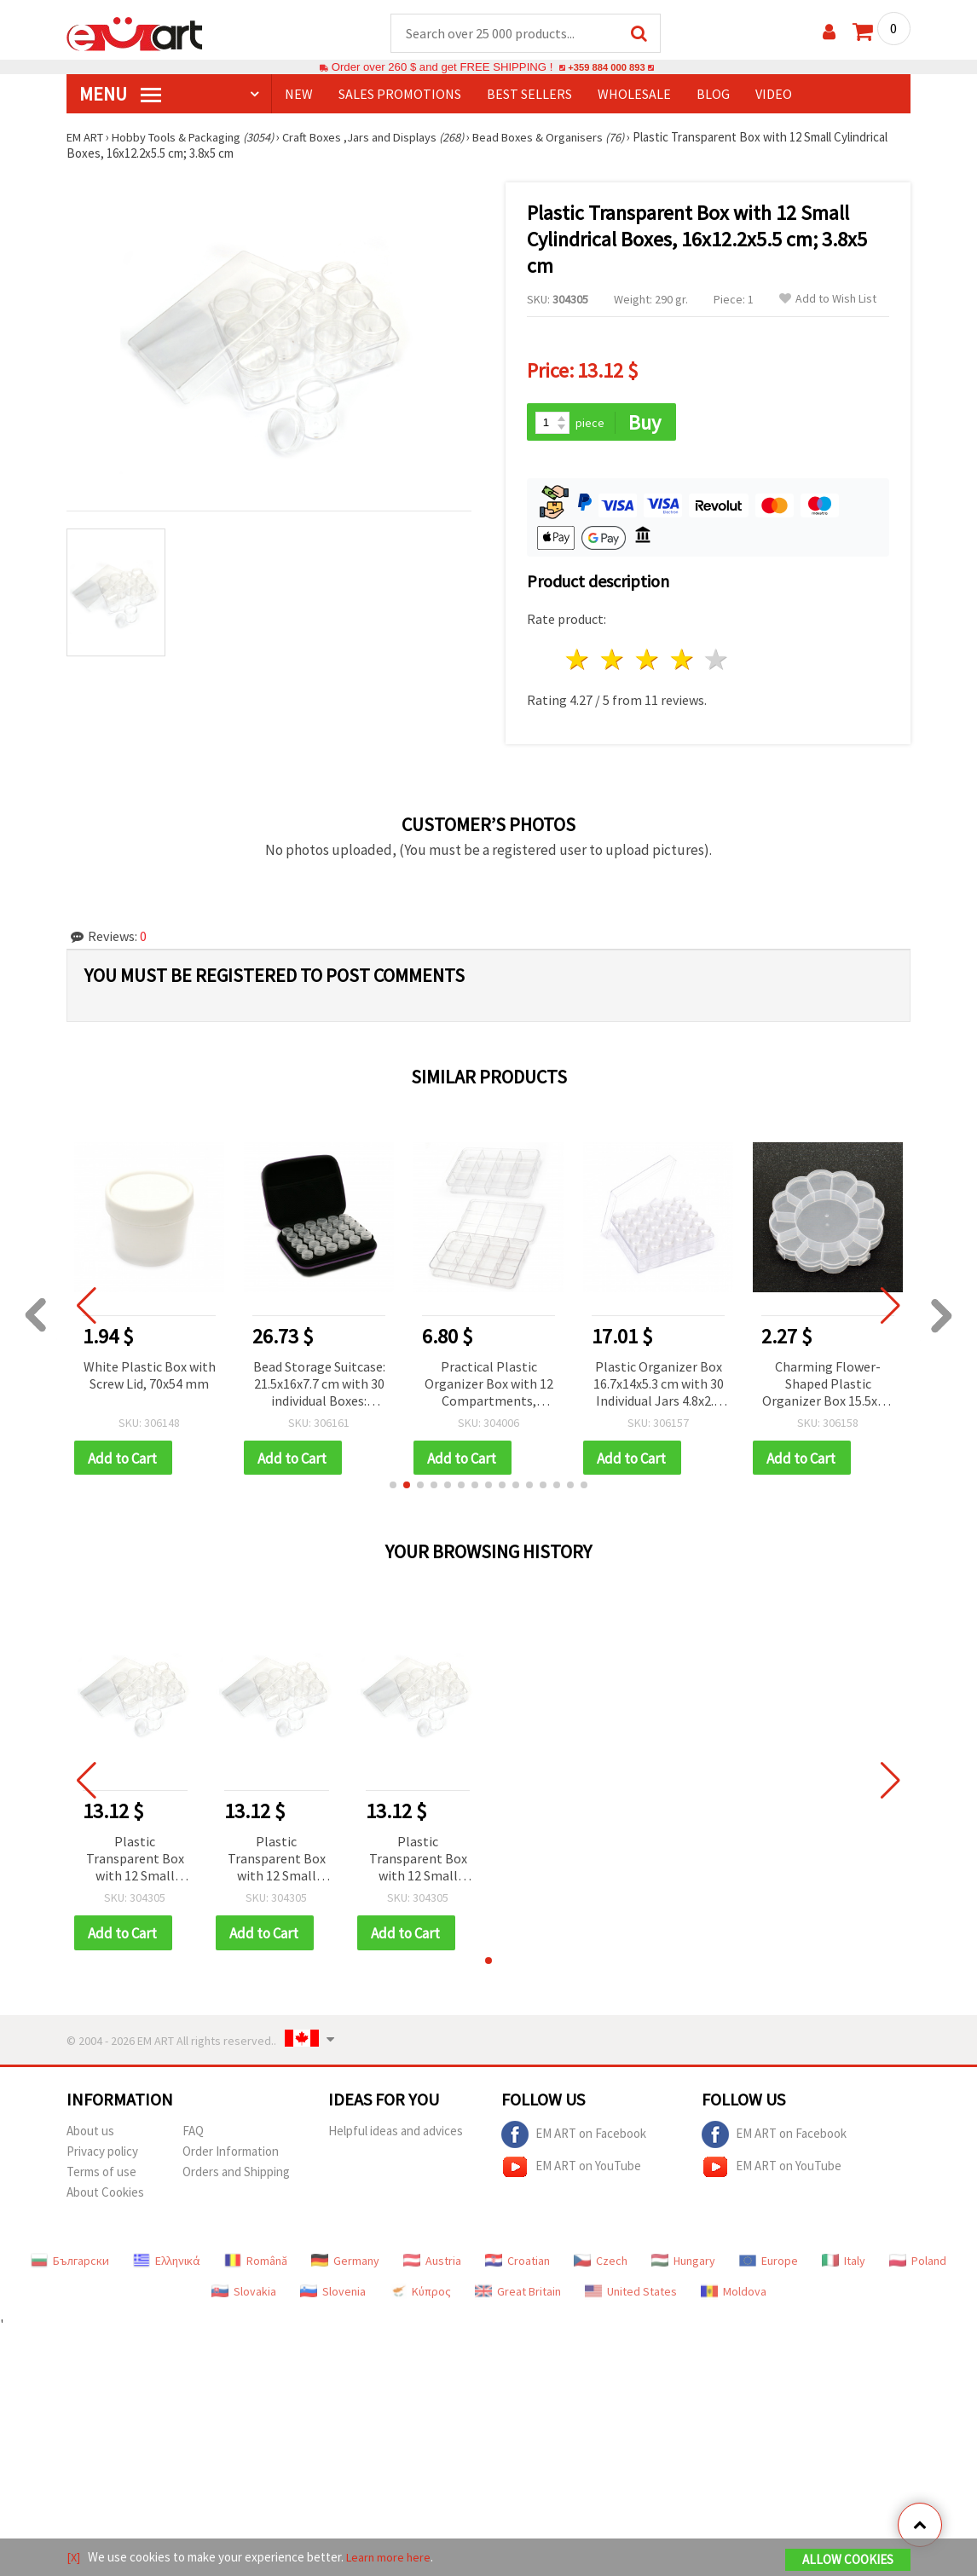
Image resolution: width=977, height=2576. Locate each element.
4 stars (682, 661)
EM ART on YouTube (571, 2171)
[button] (393, 1488)
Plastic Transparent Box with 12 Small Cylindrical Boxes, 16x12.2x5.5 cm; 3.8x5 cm (135, 1863)
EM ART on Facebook (573, 2138)
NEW (299, 94)
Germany (345, 2265)
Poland (917, 2265)
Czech (600, 2265)
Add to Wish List (827, 299)
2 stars (613, 661)
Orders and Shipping (236, 2176)
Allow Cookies (847, 2560)
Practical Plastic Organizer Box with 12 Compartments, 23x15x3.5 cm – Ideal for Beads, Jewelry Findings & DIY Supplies (489, 1386)
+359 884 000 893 (606, 67)
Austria (432, 2265)
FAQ (193, 2135)
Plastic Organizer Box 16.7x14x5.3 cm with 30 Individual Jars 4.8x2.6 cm (658, 1386)
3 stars (647, 661)
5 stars (717, 661)
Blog (713, 94)
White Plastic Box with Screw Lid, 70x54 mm (150, 1377)
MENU (120, 95)
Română (255, 2264)
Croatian (517, 2265)
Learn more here (391, 2558)
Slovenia (333, 2295)
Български (70, 2264)
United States (631, 2295)
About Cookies (105, 2196)
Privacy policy (102, 2155)
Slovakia (243, 2295)
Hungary (683, 2265)
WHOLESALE (634, 94)
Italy (843, 2265)
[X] (73, 2558)
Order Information (230, 2155)
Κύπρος (420, 2295)
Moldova (733, 2295)
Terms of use (101, 2176)
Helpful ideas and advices (395, 2135)
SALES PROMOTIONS (399, 94)
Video (773, 94)
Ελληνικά (166, 2264)
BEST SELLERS (529, 94)
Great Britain (518, 2295)
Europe (768, 2264)
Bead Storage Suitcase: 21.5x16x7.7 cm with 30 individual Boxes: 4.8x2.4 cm (319, 1386)
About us (90, 2135)
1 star (578, 661)
